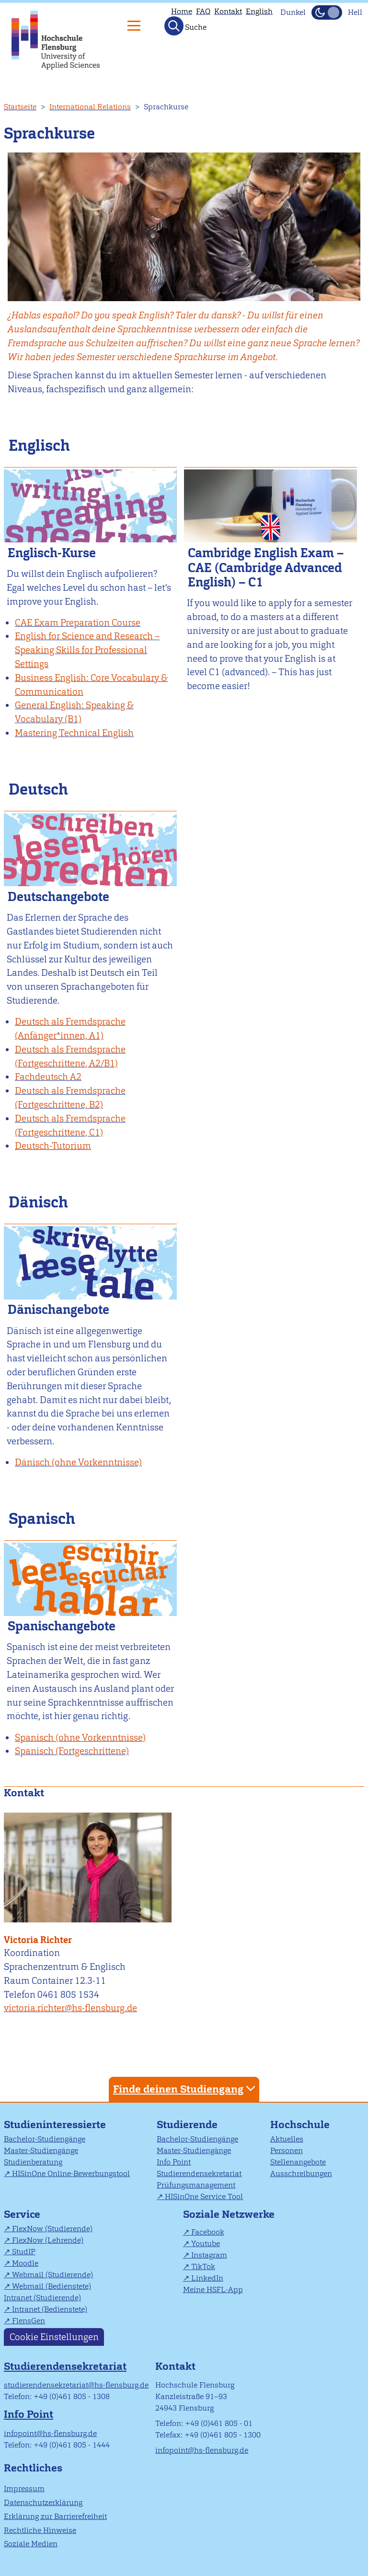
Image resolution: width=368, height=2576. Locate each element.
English (259, 11)
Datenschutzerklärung (43, 2502)
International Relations (90, 107)
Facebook (207, 2232)
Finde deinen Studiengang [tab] (185, 2088)
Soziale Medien (31, 2544)
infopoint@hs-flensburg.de (50, 2433)
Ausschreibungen (301, 2173)
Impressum (24, 2488)
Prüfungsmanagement (196, 2185)
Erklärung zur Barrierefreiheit (55, 2516)
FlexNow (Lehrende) (47, 2240)
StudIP (23, 2252)
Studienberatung (33, 2162)
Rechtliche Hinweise (40, 2530)
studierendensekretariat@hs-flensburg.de (76, 2385)
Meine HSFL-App (213, 2289)
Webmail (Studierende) (52, 2275)
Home (181, 11)
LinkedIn (207, 2278)
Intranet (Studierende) (42, 2298)
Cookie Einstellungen (54, 2337)
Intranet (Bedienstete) (49, 2309)
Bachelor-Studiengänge (44, 2139)
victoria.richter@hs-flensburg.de (70, 2008)
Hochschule (300, 2124)
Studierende (187, 2124)
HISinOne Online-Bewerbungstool (71, 2173)
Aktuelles (286, 2139)
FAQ (203, 11)
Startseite (20, 107)
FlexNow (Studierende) (52, 2229)
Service (22, 2214)
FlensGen (28, 2321)
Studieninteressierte (55, 2124)
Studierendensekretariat (199, 2173)
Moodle (25, 2263)
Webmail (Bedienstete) (51, 2286)
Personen (286, 2150)
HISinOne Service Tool (204, 2196)
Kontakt (228, 11)
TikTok (203, 2266)
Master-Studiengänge (41, 2150)
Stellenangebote (298, 2162)
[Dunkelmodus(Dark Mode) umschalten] (326, 12)
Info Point (174, 2162)
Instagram (209, 2255)
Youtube (205, 2243)
